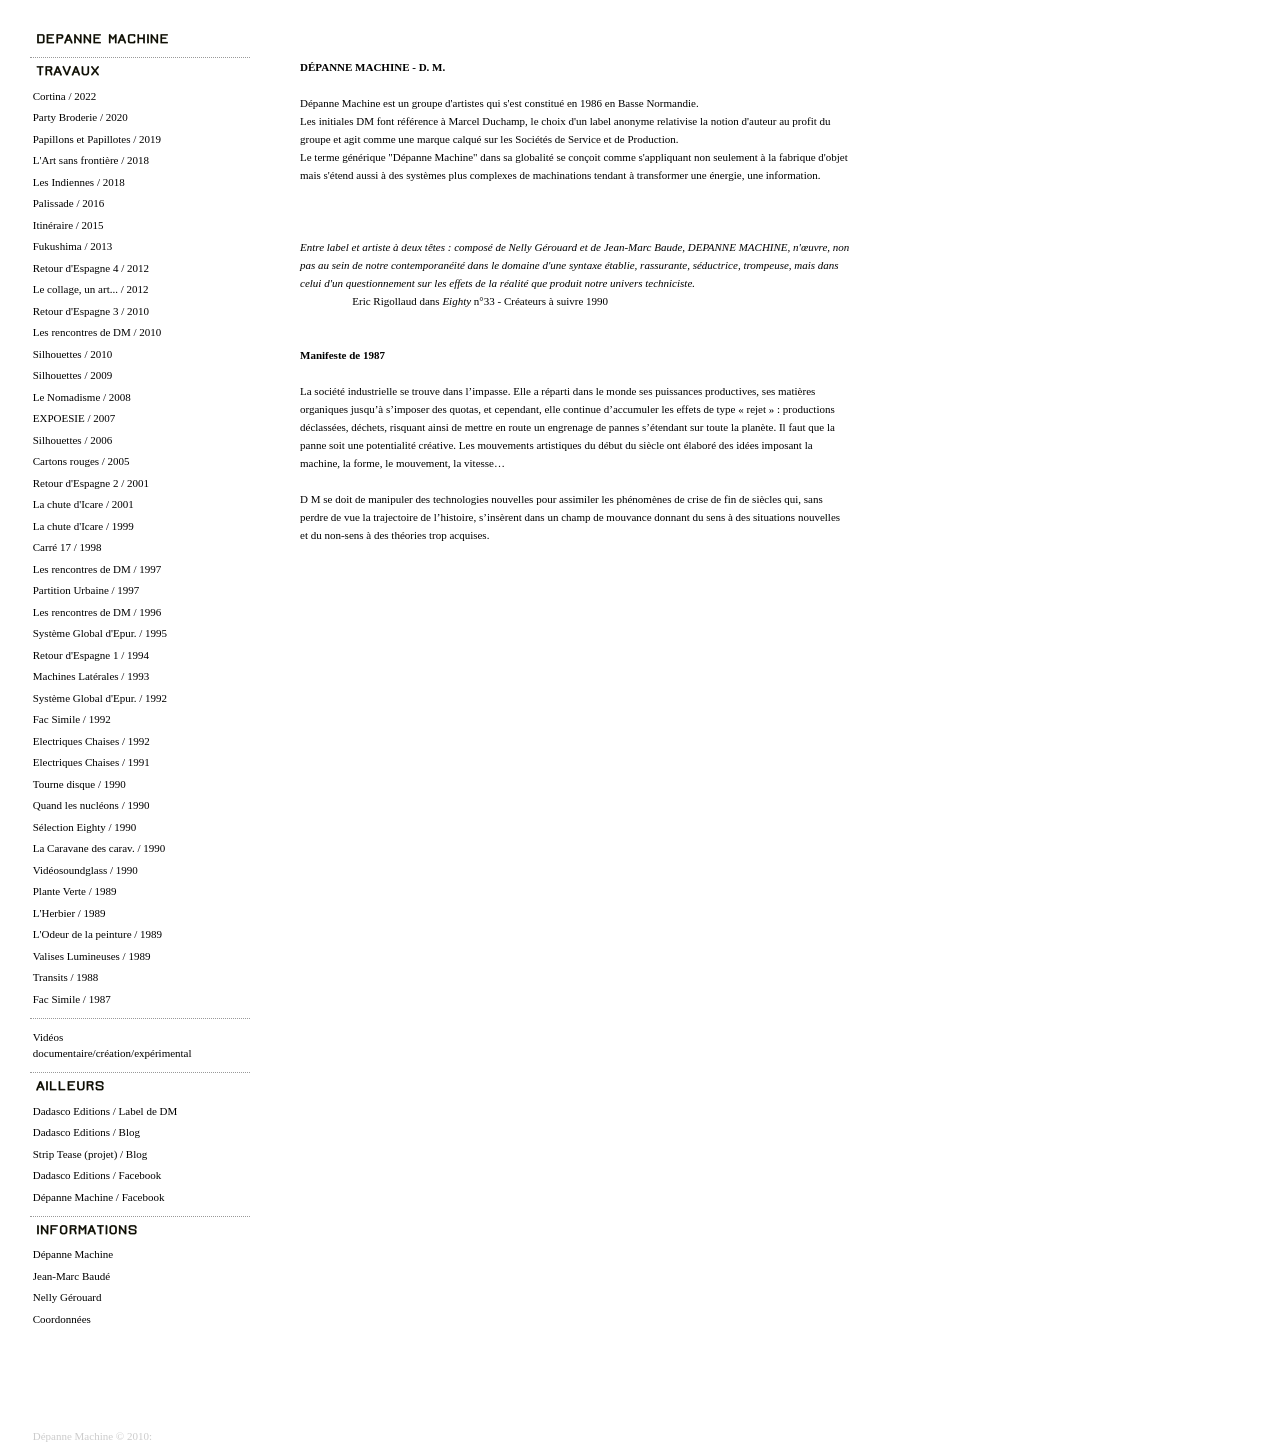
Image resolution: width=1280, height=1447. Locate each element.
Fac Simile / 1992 (72, 719)
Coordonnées (62, 1319)
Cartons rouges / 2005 (81, 461)
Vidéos (48, 1037)
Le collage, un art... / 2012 (91, 289)
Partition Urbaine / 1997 (86, 590)
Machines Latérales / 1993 (91, 676)
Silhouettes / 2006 (72, 440)
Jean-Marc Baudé (71, 1276)
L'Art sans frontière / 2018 (91, 160)
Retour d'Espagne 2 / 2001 (91, 483)
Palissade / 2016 (69, 203)
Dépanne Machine (73, 1254)
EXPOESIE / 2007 (74, 418)
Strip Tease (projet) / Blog (90, 1154)
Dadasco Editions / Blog (86, 1132)
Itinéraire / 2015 (68, 225)
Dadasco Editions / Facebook (97, 1175)
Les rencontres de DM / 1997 (97, 569)
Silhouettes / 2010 (72, 354)
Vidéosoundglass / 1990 (85, 870)
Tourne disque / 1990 (79, 784)
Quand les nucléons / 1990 (91, 805)
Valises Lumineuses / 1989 (92, 956)
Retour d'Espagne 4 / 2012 (91, 268)
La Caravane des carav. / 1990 (99, 848)
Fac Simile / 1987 (72, 999)
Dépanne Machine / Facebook (99, 1197)
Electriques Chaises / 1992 (91, 741)
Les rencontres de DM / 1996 (97, 612)
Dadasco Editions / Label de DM (105, 1111)
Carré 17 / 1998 (67, 547)
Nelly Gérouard (67, 1297)
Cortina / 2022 (65, 96)
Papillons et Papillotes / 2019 (97, 139)
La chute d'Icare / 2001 (83, 504)
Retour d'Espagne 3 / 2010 (91, 311)
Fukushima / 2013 (72, 246)
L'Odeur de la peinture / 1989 (97, 934)
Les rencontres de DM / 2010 (97, 332)
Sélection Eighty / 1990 (85, 827)
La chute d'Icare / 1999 (83, 526)
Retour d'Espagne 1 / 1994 (91, 655)
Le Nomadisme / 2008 (82, 397)
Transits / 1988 (66, 977)
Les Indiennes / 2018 (79, 182)
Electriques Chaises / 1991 (91, 762)
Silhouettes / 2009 (72, 375)
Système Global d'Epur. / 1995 (100, 633)
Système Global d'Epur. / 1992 (100, 698)
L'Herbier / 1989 (69, 913)
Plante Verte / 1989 (75, 891)
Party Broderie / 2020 (80, 117)
